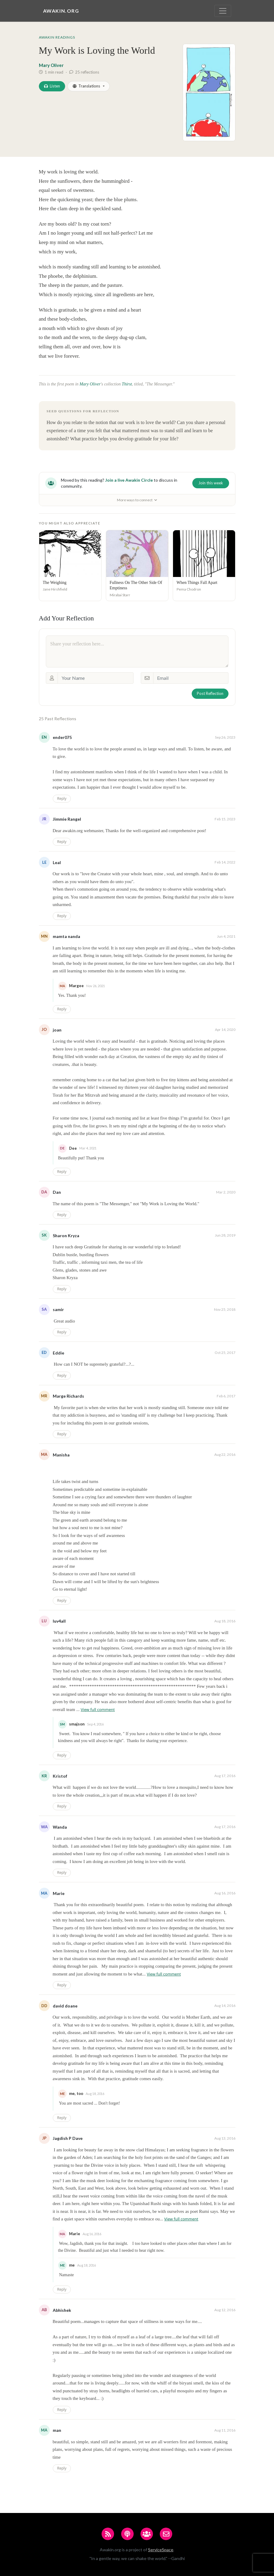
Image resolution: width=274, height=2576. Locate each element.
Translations (86, 86)
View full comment (98, 1709)
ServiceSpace (160, 2549)
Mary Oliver (51, 65)
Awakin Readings (57, 37)
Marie (59, 1893)
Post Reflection (210, 693)
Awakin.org (61, 11)
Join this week (210, 482)
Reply (62, 798)
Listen (52, 86)
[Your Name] (96, 678)
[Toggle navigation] (222, 11)
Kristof (60, 1776)
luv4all (59, 1621)
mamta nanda (66, 936)
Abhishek (62, 2310)
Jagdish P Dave (68, 2138)
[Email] (190, 678)
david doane (65, 2005)
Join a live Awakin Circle (129, 480)
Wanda (60, 1827)
